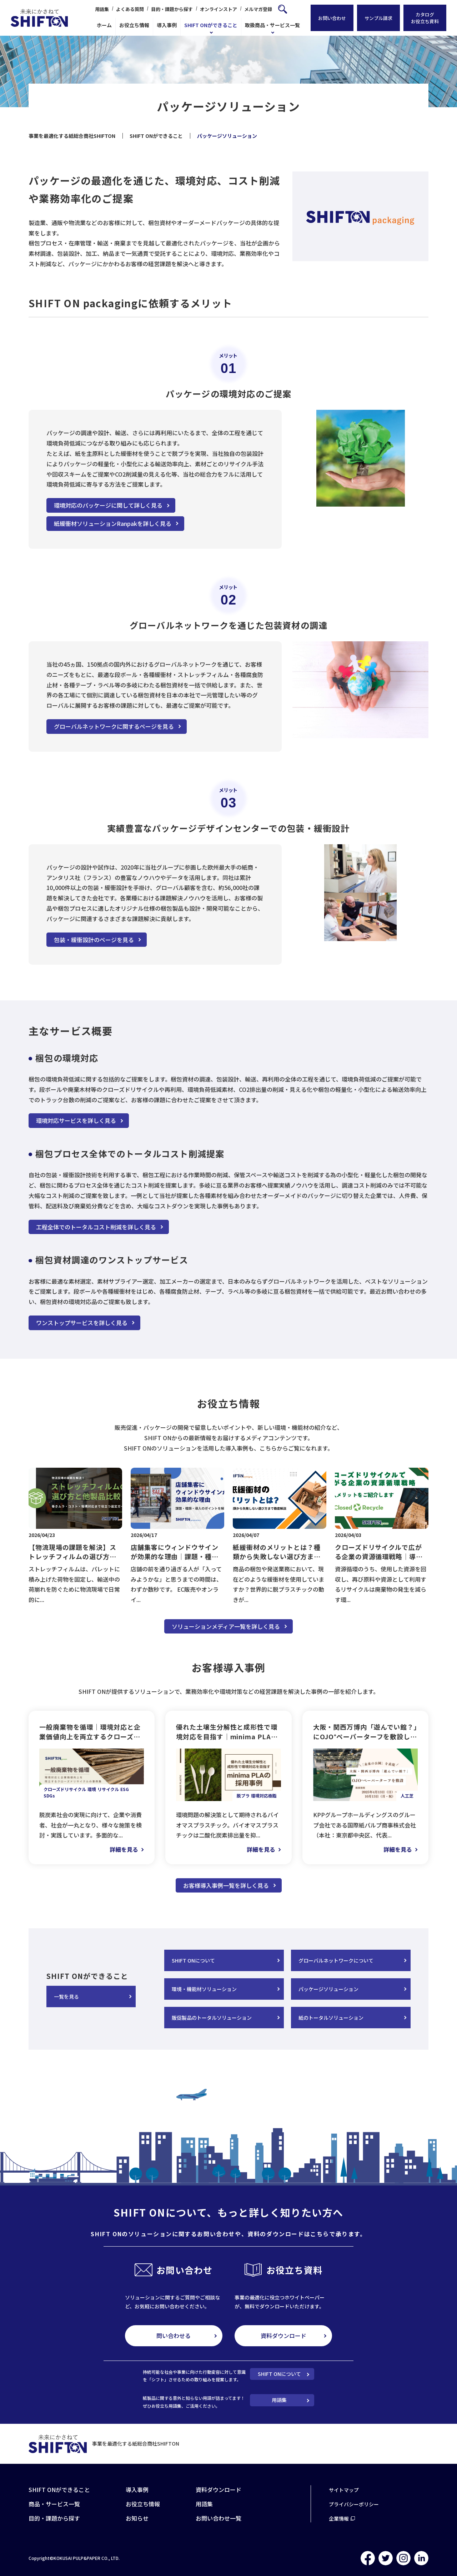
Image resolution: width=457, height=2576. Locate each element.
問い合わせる (173, 2335)
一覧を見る (66, 1996)
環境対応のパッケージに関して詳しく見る (108, 505)
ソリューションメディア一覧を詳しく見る (226, 1626)
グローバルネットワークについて (335, 1960)
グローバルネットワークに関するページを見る (114, 726)
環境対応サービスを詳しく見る (76, 1120)
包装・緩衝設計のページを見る (94, 939)
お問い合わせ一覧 (218, 2518)
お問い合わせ (332, 18)
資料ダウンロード (283, 2335)
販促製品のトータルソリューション (212, 2017)
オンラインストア (218, 9)
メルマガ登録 (258, 9)
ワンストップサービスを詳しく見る (81, 1322)
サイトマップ (344, 2489)
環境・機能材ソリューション (204, 1989)
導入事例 (167, 25)
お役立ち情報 (134, 25)
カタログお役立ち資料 (425, 18)
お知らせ (137, 2518)
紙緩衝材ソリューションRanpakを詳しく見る (112, 523)
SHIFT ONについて (193, 1960)
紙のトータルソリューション (330, 2017)
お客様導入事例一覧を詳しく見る (226, 1885)
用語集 (102, 9)
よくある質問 (130, 9)
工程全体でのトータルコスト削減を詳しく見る (96, 1227)
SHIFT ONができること (210, 25)
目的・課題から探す (172, 9)
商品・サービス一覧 (54, 2504)
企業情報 (339, 2518)
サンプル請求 (378, 18)
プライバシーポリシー (354, 2504)
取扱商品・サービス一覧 (272, 25)
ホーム (104, 25)
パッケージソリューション (328, 1989)
